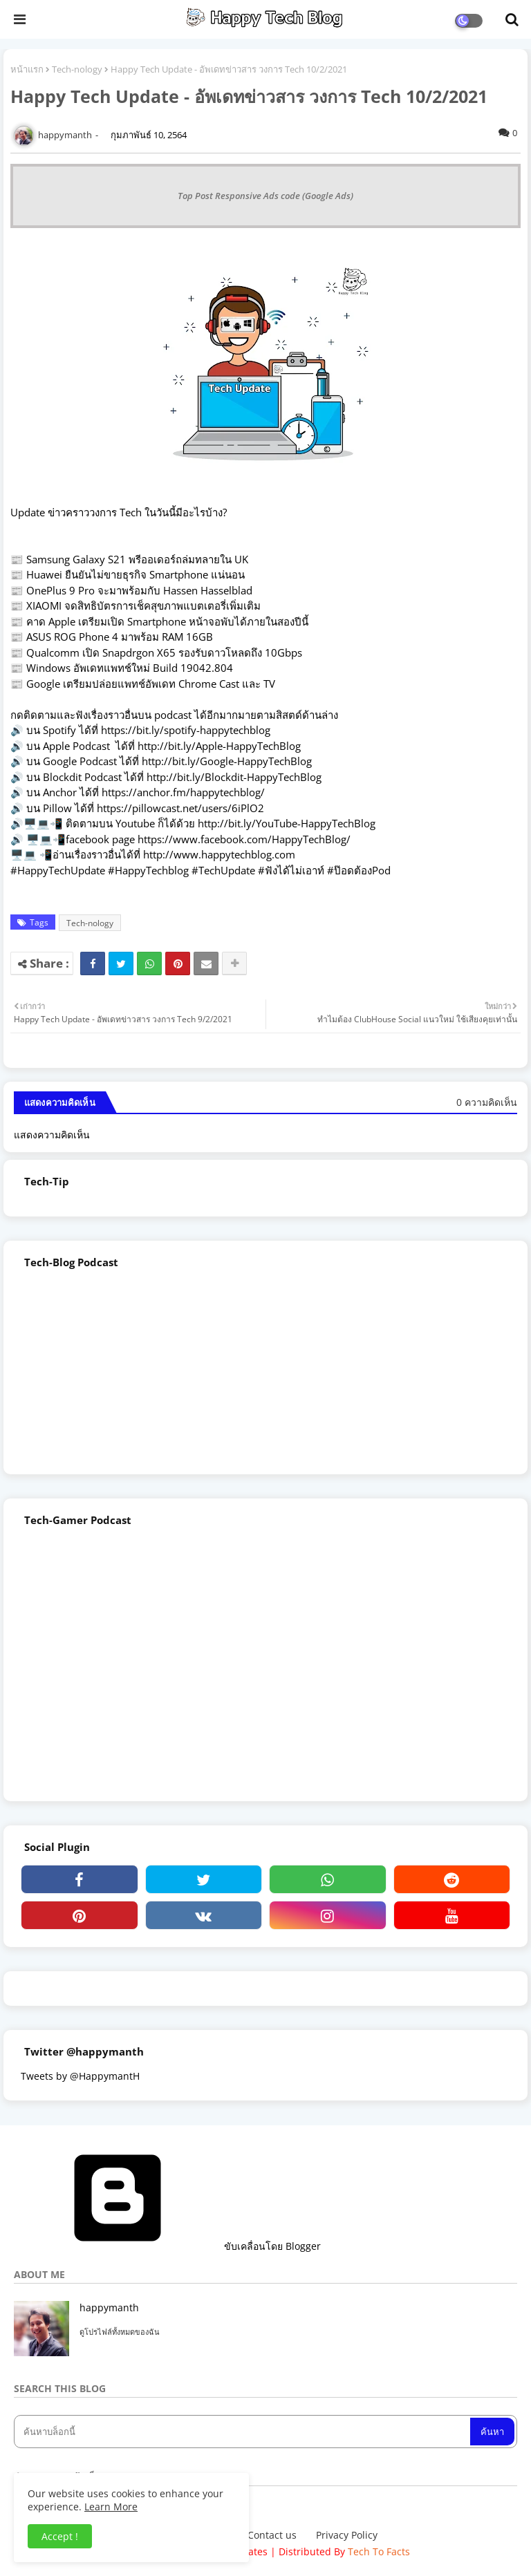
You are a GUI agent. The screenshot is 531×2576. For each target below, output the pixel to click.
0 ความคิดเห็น (486, 1102)
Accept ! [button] (59, 2536)
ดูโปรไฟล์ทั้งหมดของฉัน (120, 2331)
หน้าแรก (27, 69)
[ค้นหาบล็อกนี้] (243, 2431)
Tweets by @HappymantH (80, 2076)
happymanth (109, 2307)
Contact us (272, 2534)
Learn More (111, 2506)
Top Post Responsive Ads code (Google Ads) (265, 195)
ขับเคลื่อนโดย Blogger (167, 2246)
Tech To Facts (379, 2551)
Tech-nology (77, 69)
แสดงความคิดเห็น (52, 1134)
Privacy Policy (347, 2534)
